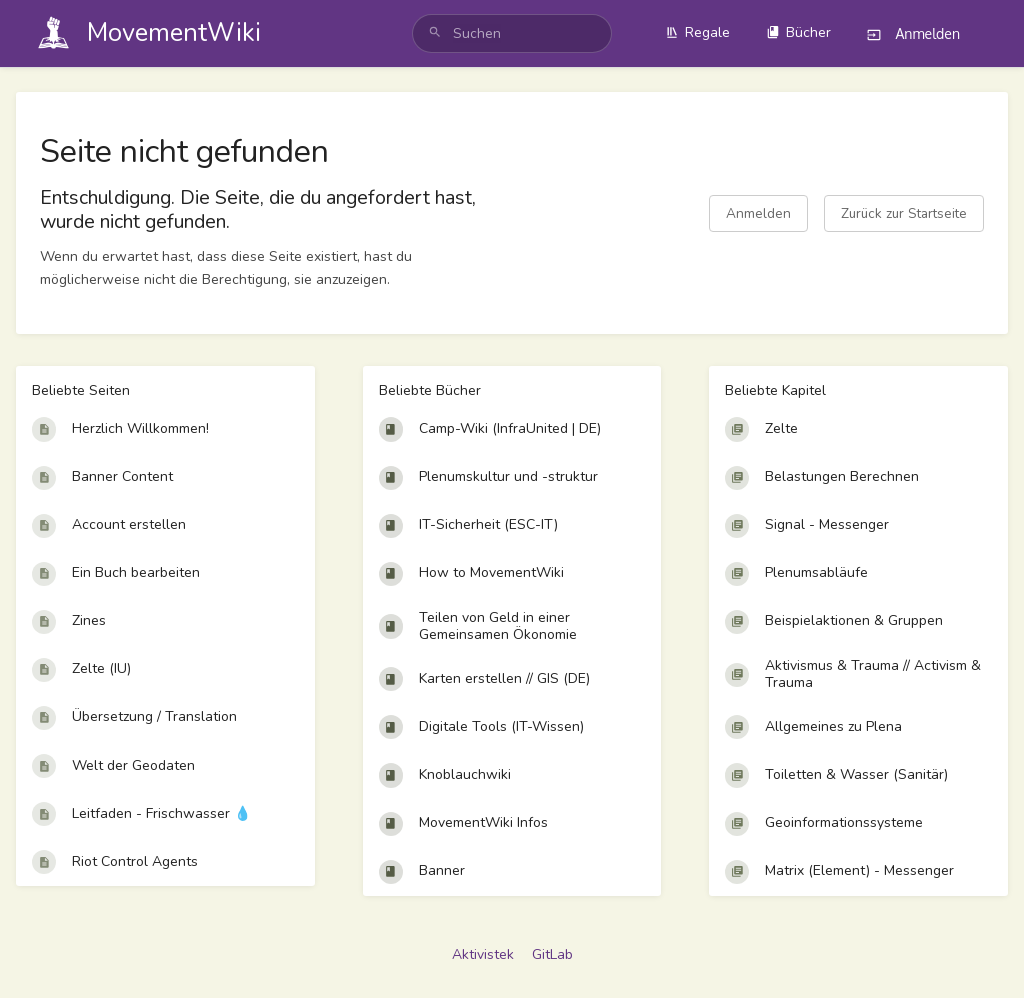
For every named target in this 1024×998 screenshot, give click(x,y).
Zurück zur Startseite (904, 213)
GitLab (552, 954)
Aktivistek (483, 954)
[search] (512, 33)
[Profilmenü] (989, 34)
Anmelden (758, 213)
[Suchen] (435, 33)
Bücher (798, 32)
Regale (697, 32)
